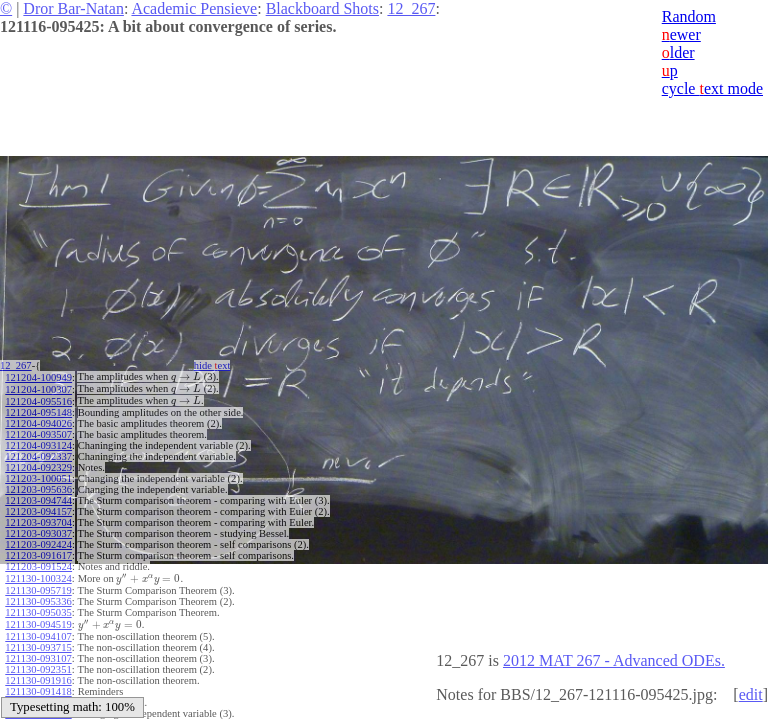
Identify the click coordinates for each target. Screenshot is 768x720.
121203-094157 (38, 508)
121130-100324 (38, 574)
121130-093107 (38, 651)
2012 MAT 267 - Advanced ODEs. (614, 660)
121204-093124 (38, 442)
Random (689, 16)
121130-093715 (38, 640)
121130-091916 (38, 673)
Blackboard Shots (322, 8)
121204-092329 (38, 464)
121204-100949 (38, 376)
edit (751, 694)
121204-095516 (38, 398)
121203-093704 (38, 519)
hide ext (218, 365)
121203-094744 (38, 497)
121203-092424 (38, 541)
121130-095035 (38, 607)
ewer (681, 34)
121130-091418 (38, 684)
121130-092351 (38, 662)
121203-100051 (38, 475)
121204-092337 (38, 453)
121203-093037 (38, 530)
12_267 (411, 8)
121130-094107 (38, 629)
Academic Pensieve (194, 8)
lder (678, 52)
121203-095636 (38, 486)
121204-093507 (38, 431)
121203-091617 (38, 552)
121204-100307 (38, 387)
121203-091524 (38, 563)
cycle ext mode (712, 88)
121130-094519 (38, 618)
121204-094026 (38, 420)
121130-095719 (38, 585)
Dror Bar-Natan (73, 8)
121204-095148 (38, 409)
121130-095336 (38, 596)
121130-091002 (38, 695)
